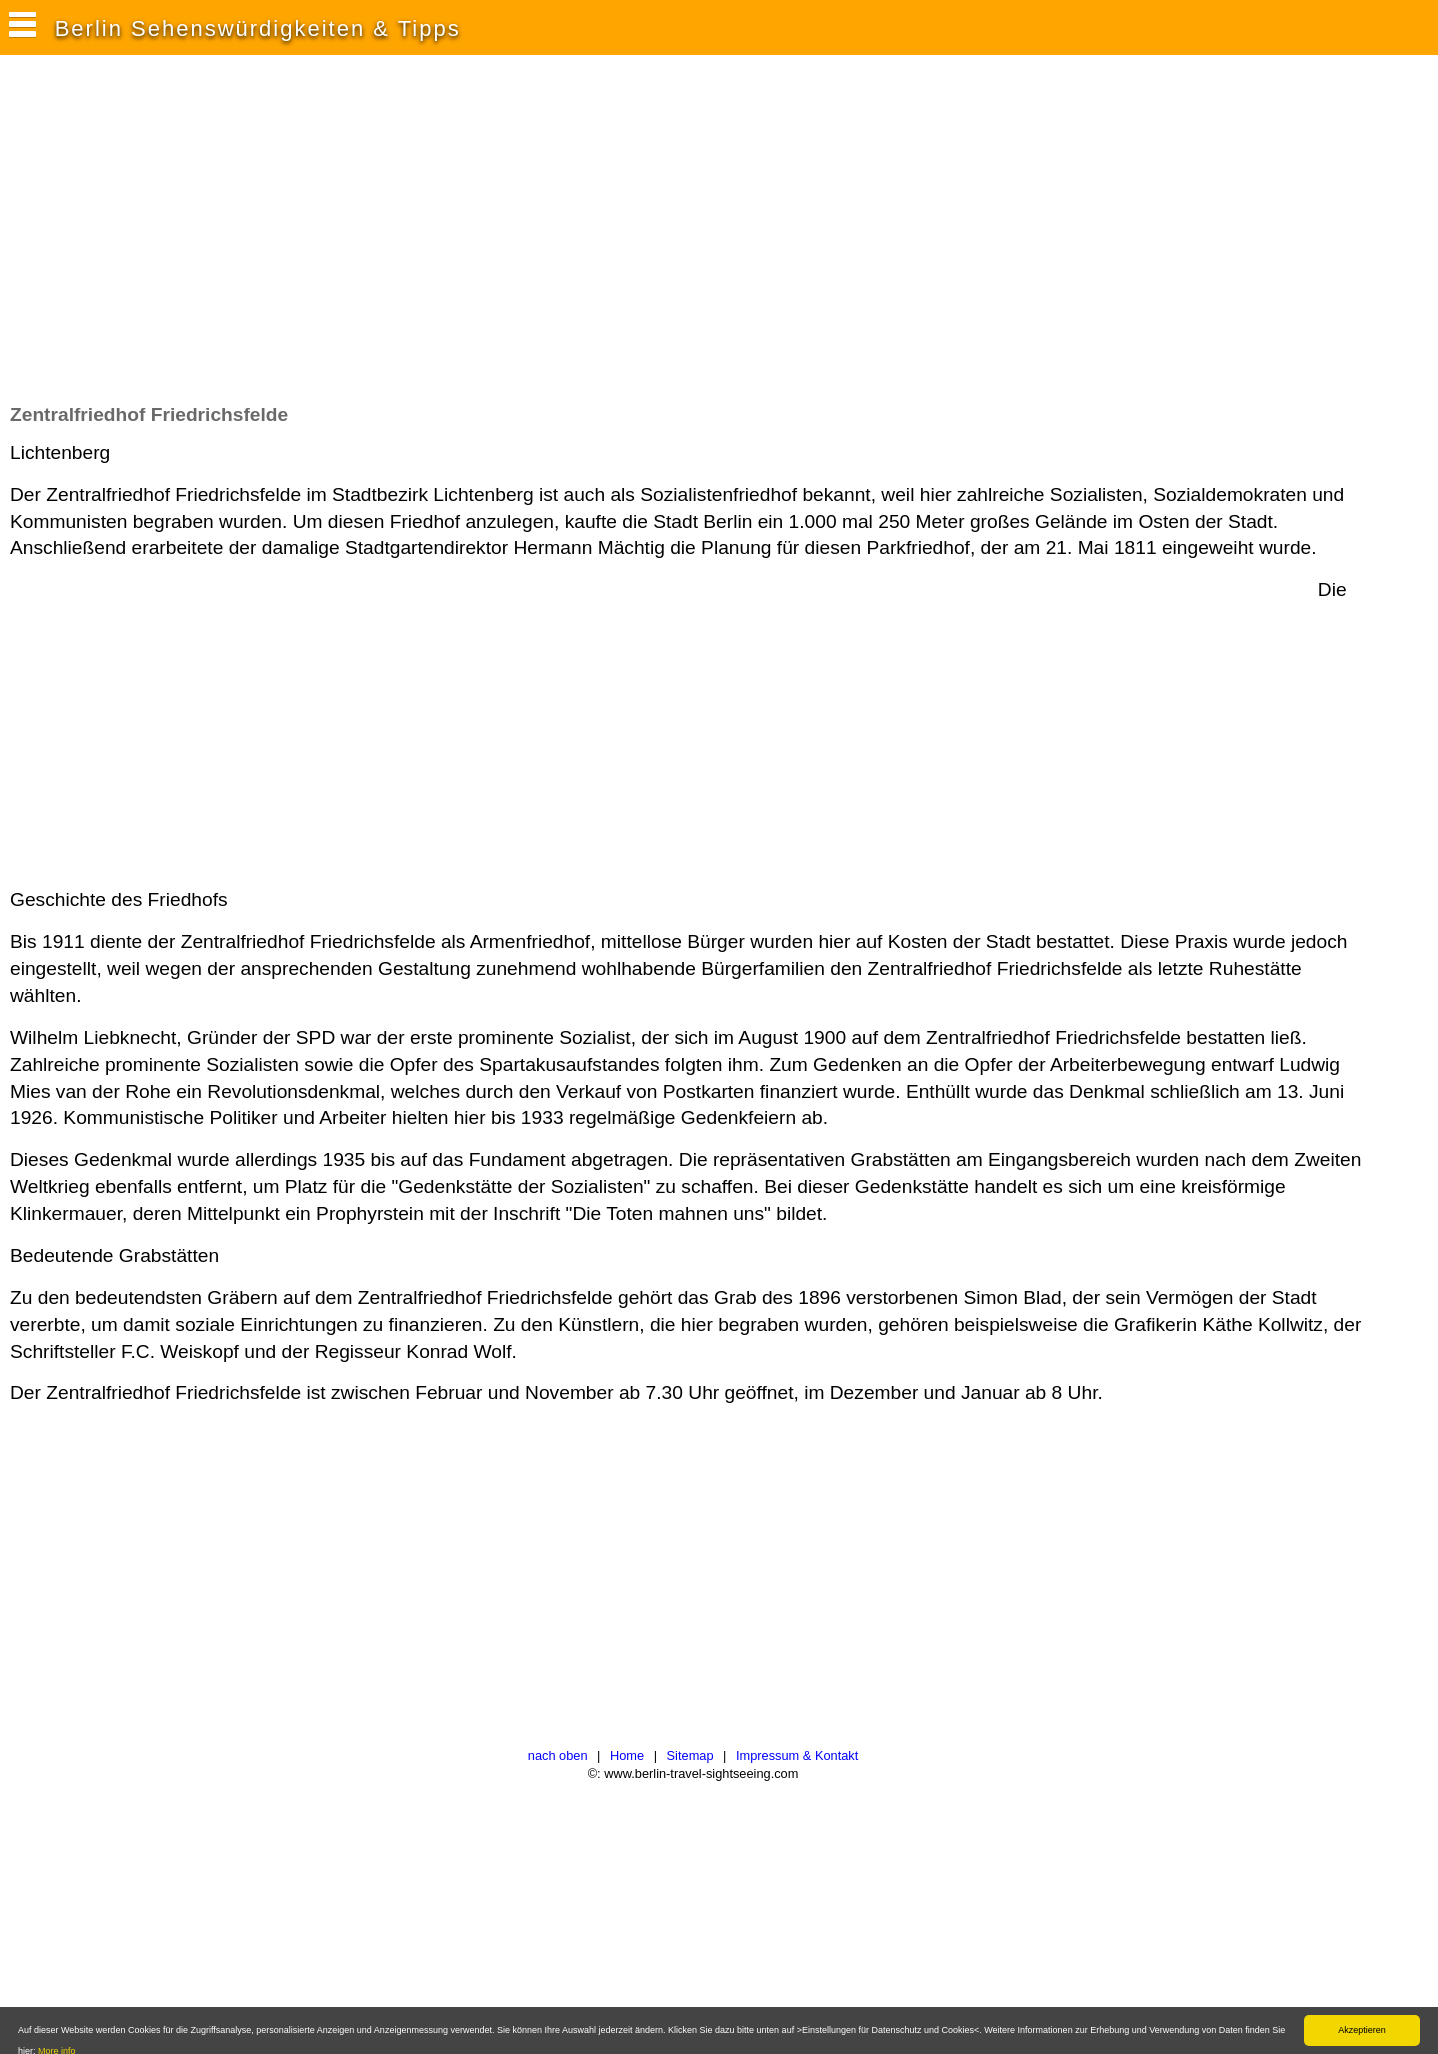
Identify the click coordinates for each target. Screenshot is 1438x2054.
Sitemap (690, 1755)
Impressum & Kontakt (797, 1755)
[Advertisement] (374, 239)
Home (627, 1755)
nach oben (558, 1755)
